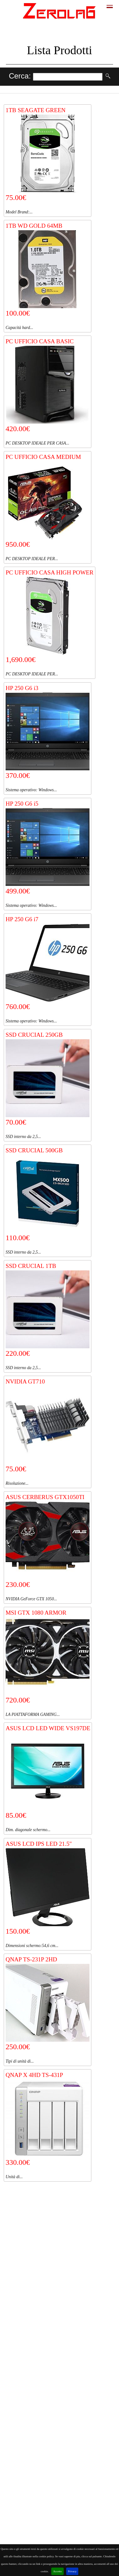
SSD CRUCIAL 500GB (34, 1150)
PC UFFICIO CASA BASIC (40, 341)
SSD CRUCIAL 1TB (31, 1266)
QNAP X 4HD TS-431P (34, 2075)
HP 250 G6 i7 (22, 919)
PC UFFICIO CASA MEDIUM (43, 457)
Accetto (57, 2571)
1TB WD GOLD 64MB (34, 225)
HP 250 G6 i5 (22, 803)
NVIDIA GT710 (25, 1381)
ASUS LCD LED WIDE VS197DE (48, 1728)
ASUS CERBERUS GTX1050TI (45, 1497)
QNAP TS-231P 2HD (31, 1959)
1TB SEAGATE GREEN (36, 110)
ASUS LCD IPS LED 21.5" (39, 1843)
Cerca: (21, 76)
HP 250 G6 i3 (22, 688)
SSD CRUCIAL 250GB (34, 1034)
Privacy (72, 2571)
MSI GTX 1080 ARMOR (36, 1612)
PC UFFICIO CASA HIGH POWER (50, 572)
